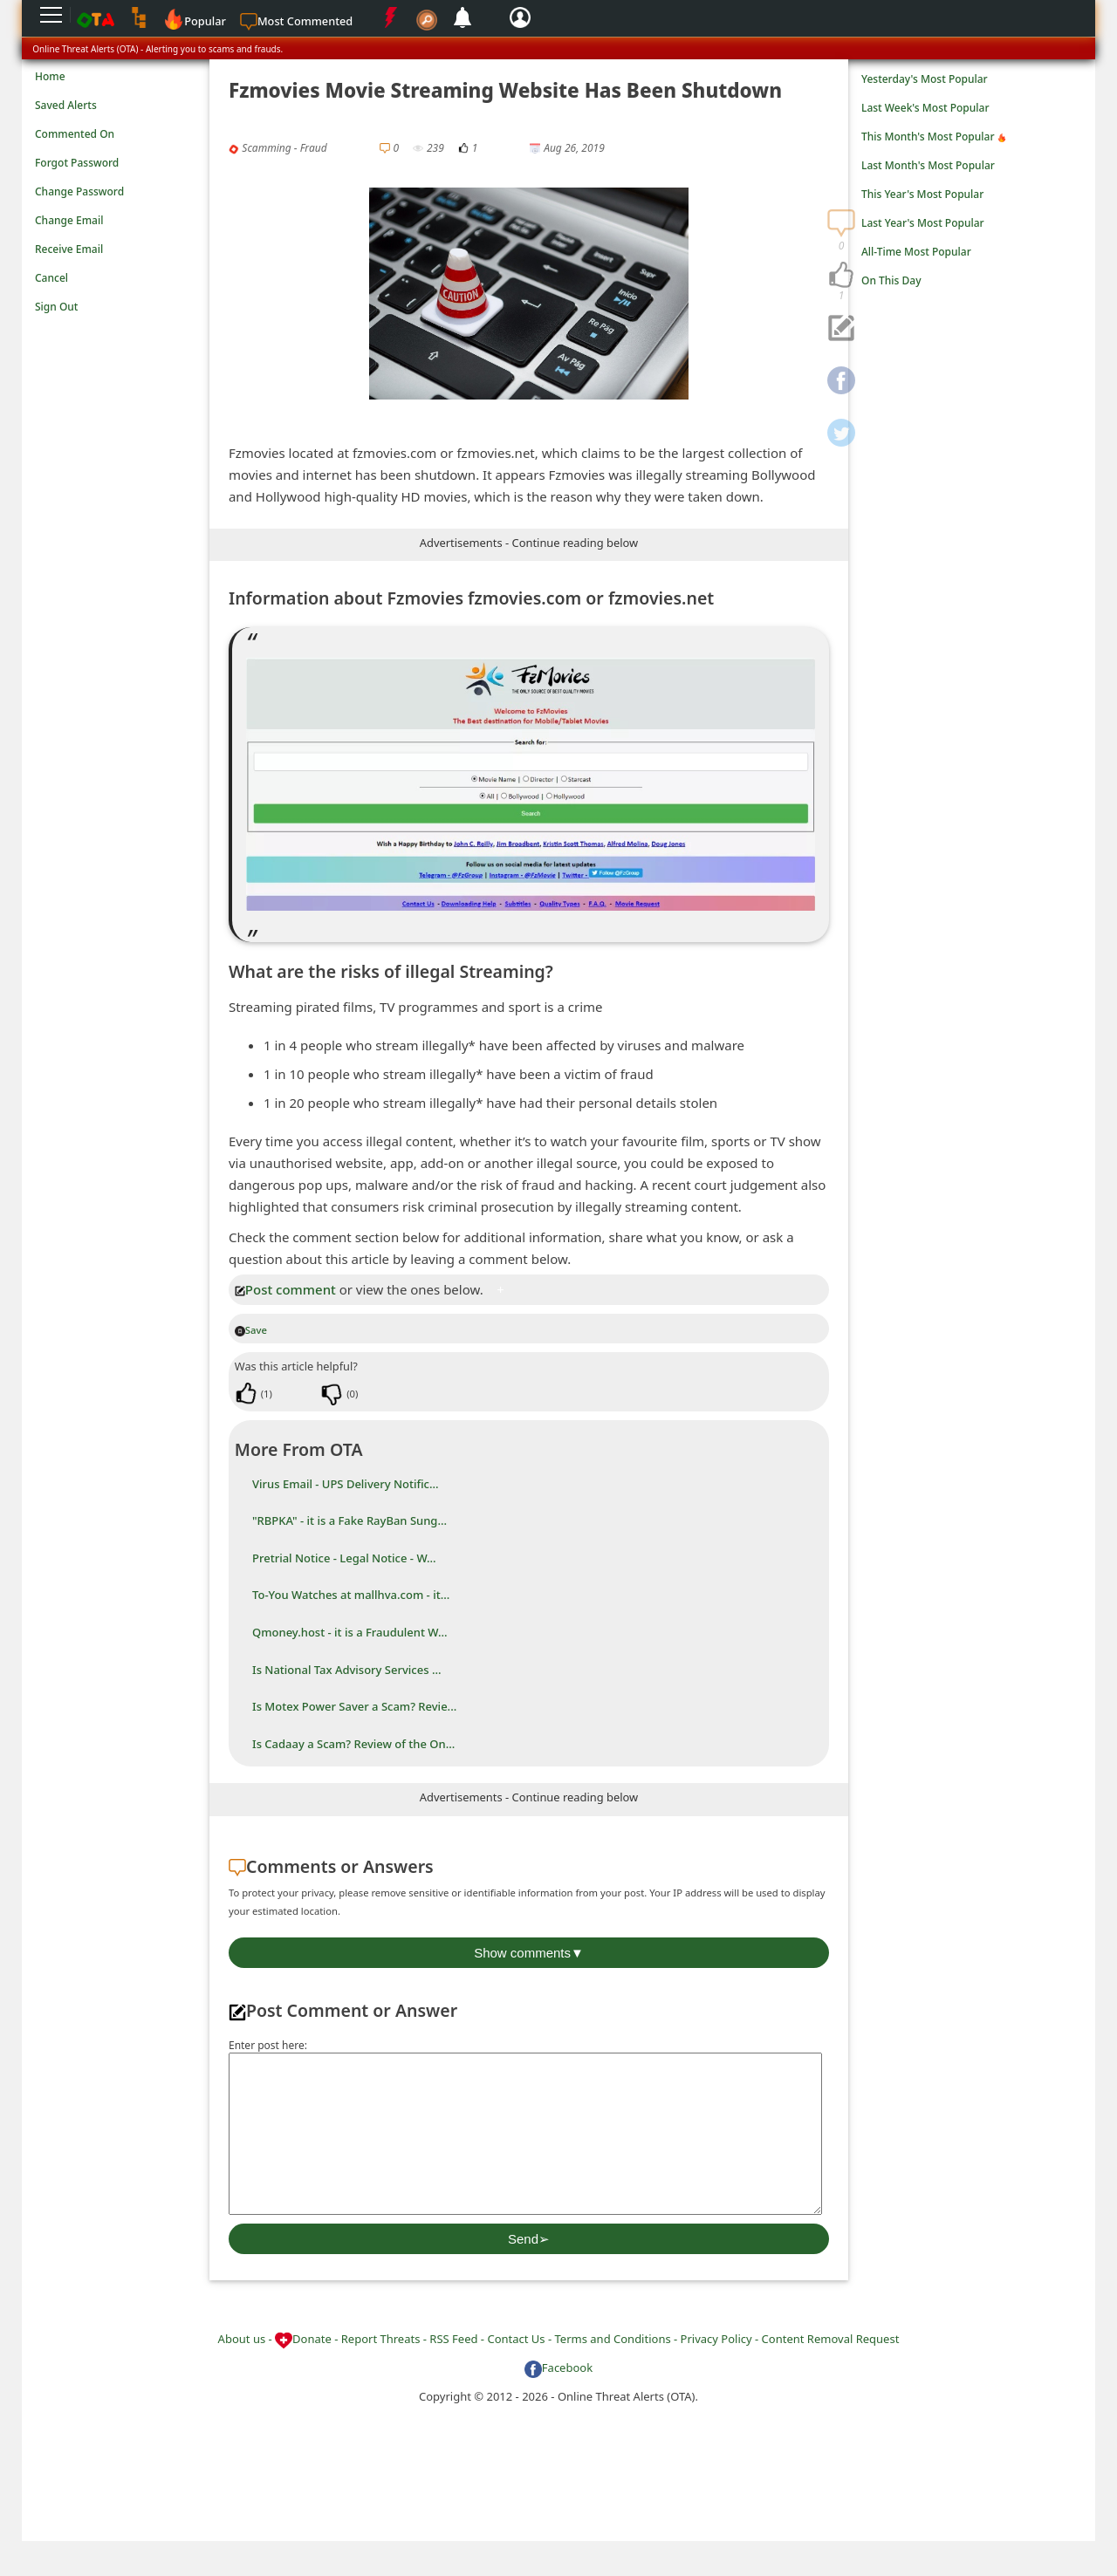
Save (251, 1329)
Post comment (285, 1289)
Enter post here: (268, 2045)
